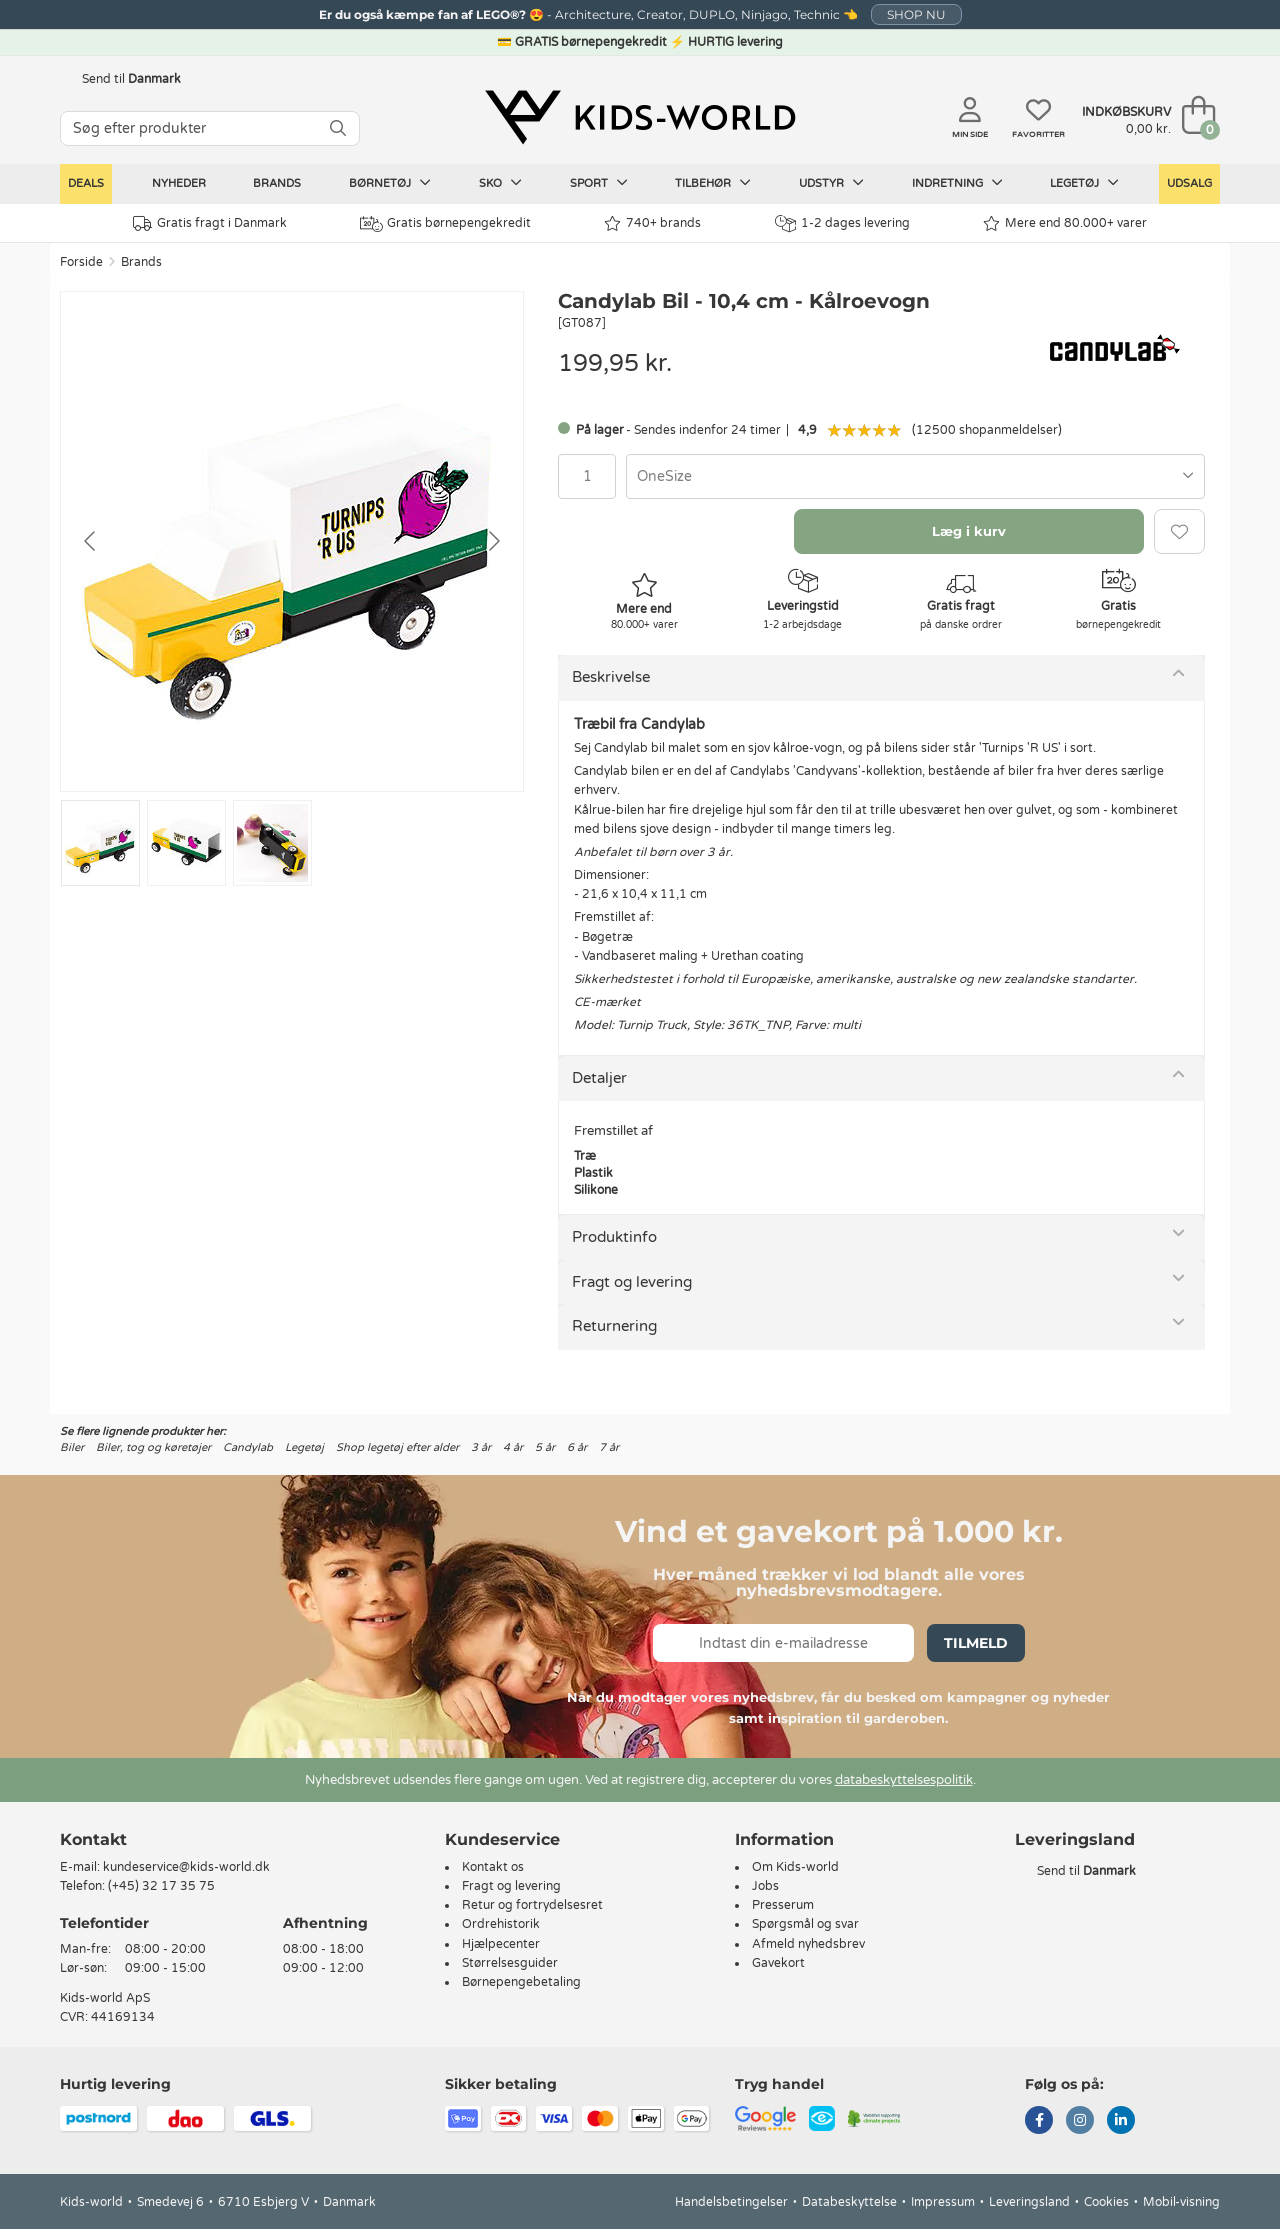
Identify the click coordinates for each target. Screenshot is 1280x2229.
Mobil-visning (1181, 2202)
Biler (72, 1447)
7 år (609, 1447)
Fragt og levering (632, 1282)
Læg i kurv (969, 531)
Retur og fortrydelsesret (532, 1905)
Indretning (957, 183)
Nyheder (179, 183)
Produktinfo (614, 1237)
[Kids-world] (640, 117)
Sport (599, 183)
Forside (81, 262)
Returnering (614, 1326)
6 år (577, 1447)
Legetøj (1084, 183)
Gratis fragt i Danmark (210, 223)
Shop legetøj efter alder (397, 1447)
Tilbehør (713, 183)
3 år (481, 1447)
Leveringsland (1029, 2202)
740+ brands (652, 223)
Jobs (765, 1886)
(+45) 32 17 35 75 (161, 1886)
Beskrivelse (611, 677)
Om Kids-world (795, 1867)
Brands (277, 183)
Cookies (1106, 2202)
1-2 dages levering (842, 223)
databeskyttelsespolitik (904, 1780)
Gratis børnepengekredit (445, 224)
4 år (513, 1447)
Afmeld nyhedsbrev (808, 1944)
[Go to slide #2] (186, 843)
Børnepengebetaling (521, 1982)
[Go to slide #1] (100, 843)
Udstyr (831, 183)
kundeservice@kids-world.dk (186, 1867)
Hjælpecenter (501, 1944)
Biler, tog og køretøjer (153, 1447)
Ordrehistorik (501, 1924)
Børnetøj (390, 183)
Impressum (943, 2202)
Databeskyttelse (849, 2202)
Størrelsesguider (510, 1963)
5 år (545, 1447)
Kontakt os (493, 1867)
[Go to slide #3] (272, 843)
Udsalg (1189, 183)
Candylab (248, 1447)
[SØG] (338, 128)
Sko (500, 183)
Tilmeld (976, 1643)
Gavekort (778, 1963)
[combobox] (915, 476)
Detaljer (599, 1078)
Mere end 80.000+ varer (1065, 223)
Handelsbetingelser (731, 2202)
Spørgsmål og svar (805, 1924)
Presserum (783, 1905)
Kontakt (93, 1839)
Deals (86, 183)
